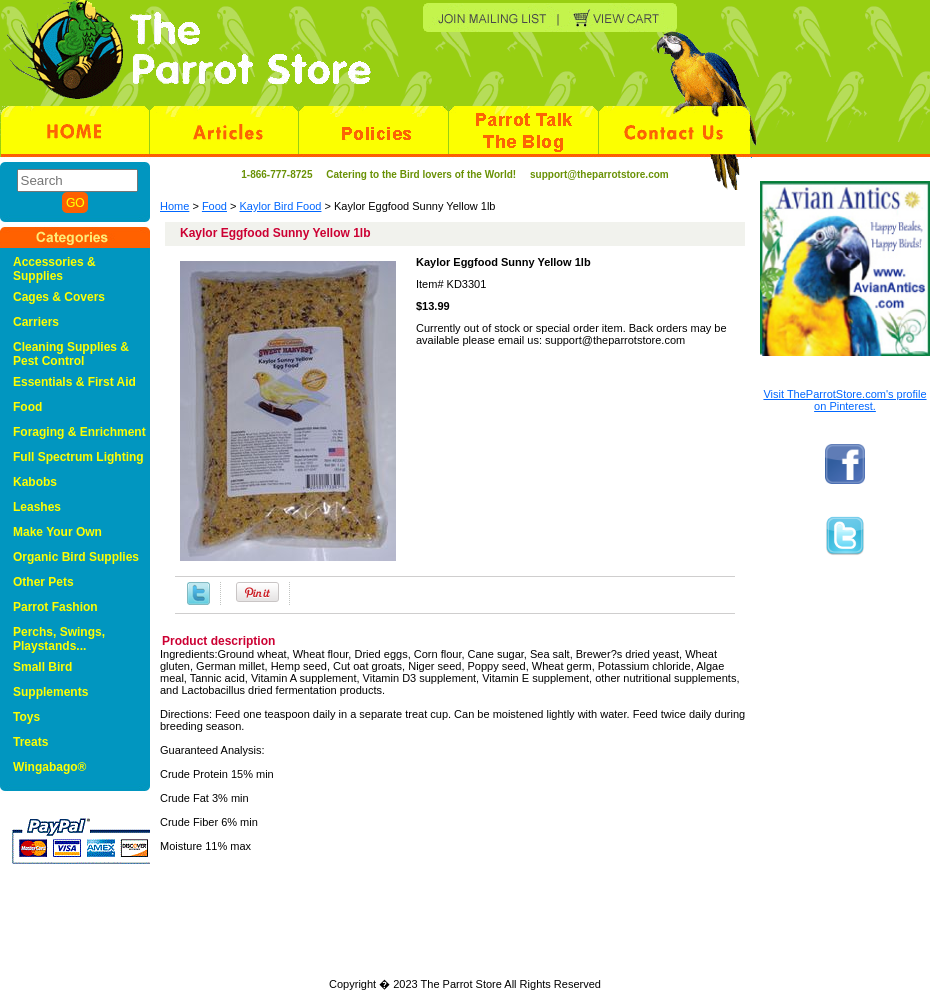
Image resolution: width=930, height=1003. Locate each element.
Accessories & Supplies (54, 269)
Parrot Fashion (55, 607)
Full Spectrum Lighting (78, 457)
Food (214, 206)
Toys (26, 717)
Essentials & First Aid (74, 382)
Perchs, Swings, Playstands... (59, 639)
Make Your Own (57, 532)
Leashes (37, 507)
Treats (30, 742)
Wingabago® (49, 767)
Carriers (36, 322)
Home (174, 206)
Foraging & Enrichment (79, 432)
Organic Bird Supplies (76, 557)
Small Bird (42, 667)
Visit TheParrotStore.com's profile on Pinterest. (844, 400)
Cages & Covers (59, 297)
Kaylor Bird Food (281, 206)
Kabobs (35, 482)
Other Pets (43, 582)
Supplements (50, 692)
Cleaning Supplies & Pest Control (71, 354)
